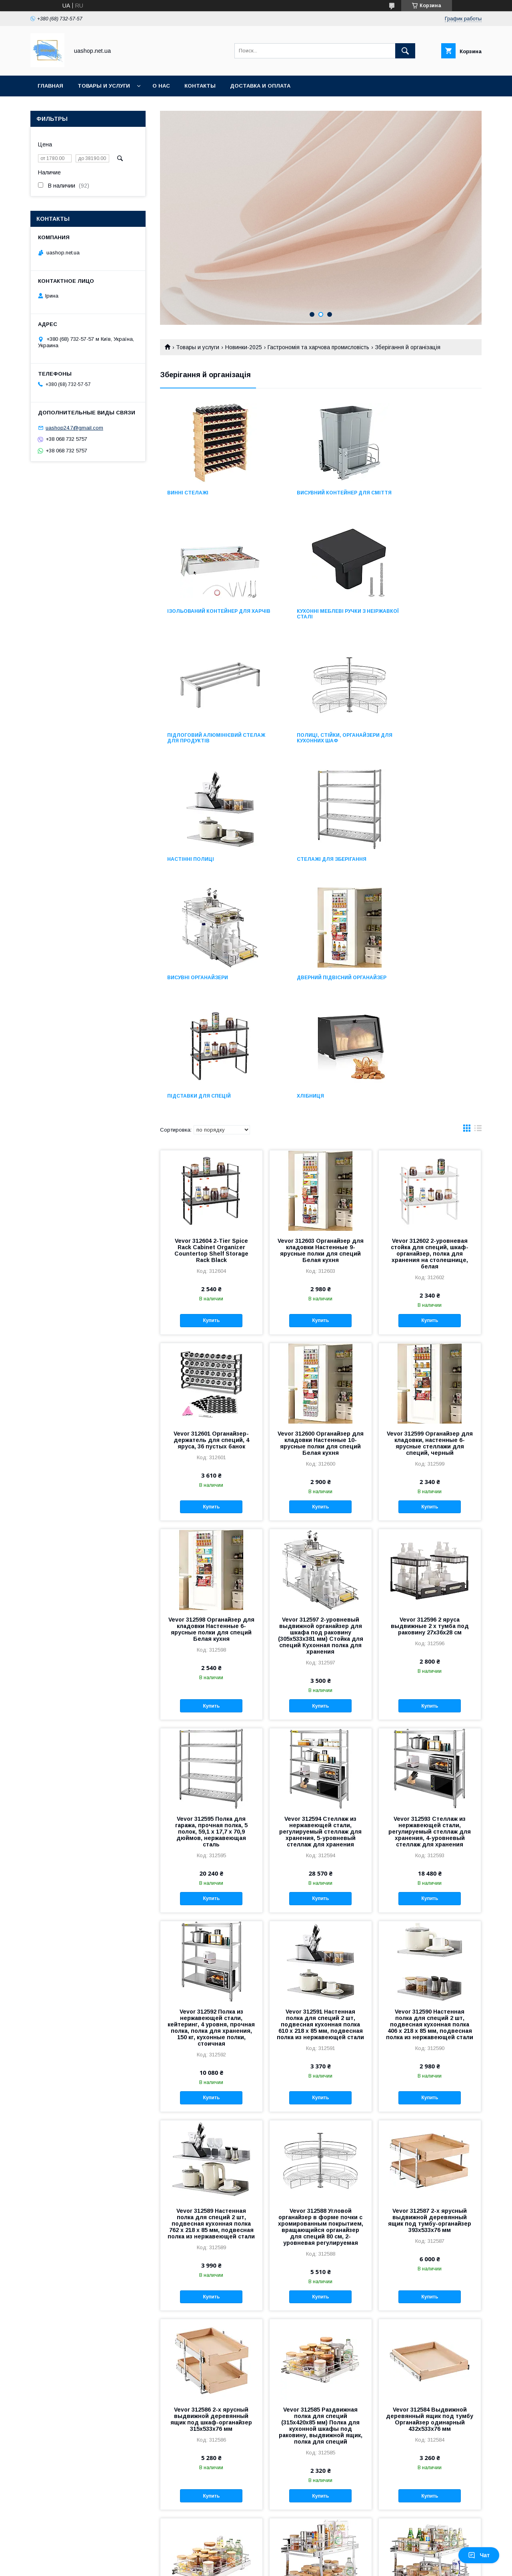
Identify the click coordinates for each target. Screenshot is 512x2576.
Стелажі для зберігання (313, 741)
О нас (161, 86)
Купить (211, 1089)
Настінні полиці (190, 741)
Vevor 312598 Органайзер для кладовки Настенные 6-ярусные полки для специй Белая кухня (211, 1398)
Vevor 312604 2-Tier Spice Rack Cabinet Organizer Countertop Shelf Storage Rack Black (211, 1019)
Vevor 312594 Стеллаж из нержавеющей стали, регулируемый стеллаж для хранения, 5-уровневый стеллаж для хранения (320, 1600)
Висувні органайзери (418, 741)
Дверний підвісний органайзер (194, 862)
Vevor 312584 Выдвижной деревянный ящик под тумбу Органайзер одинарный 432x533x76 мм (429, 2188)
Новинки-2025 (243, 347)
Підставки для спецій (310, 859)
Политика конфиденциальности (304, 2565)
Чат (479, 2555)
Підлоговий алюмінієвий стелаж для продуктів (315, 619)
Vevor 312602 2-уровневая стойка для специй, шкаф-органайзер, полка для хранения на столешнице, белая (429, 1022)
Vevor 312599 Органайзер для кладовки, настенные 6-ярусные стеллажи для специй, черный (430, 1212)
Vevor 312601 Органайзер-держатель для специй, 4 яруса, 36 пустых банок (211, 1208)
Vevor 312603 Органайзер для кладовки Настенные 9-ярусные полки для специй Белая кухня (321, 1019)
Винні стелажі (187, 493)
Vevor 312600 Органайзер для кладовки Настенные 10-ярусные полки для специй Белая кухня (321, 1212)
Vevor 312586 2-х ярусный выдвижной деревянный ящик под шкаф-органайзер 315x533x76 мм (211, 2188)
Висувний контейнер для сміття (314, 495)
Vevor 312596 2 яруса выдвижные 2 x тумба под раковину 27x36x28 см (430, 1394)
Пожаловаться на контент (235, 2565)
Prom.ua (291, 2558)
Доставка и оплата (260, 86)
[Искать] (405, 50)
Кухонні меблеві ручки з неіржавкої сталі (201, 619)
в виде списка (478, 898)
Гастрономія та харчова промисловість (318, 347)
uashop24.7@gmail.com (74, 428)
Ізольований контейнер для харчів (430, 495)
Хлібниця (402, 859)
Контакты (200, 86)
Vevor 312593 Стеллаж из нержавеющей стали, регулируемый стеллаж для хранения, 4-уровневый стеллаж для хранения (429, 1600)
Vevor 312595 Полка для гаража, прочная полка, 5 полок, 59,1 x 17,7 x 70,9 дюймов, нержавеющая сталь (211, 1600)
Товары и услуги (104, 86)
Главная (50, 86)
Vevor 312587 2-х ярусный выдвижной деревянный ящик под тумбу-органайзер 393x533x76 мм (429, 1989)
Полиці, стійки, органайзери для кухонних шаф (429, 619)
